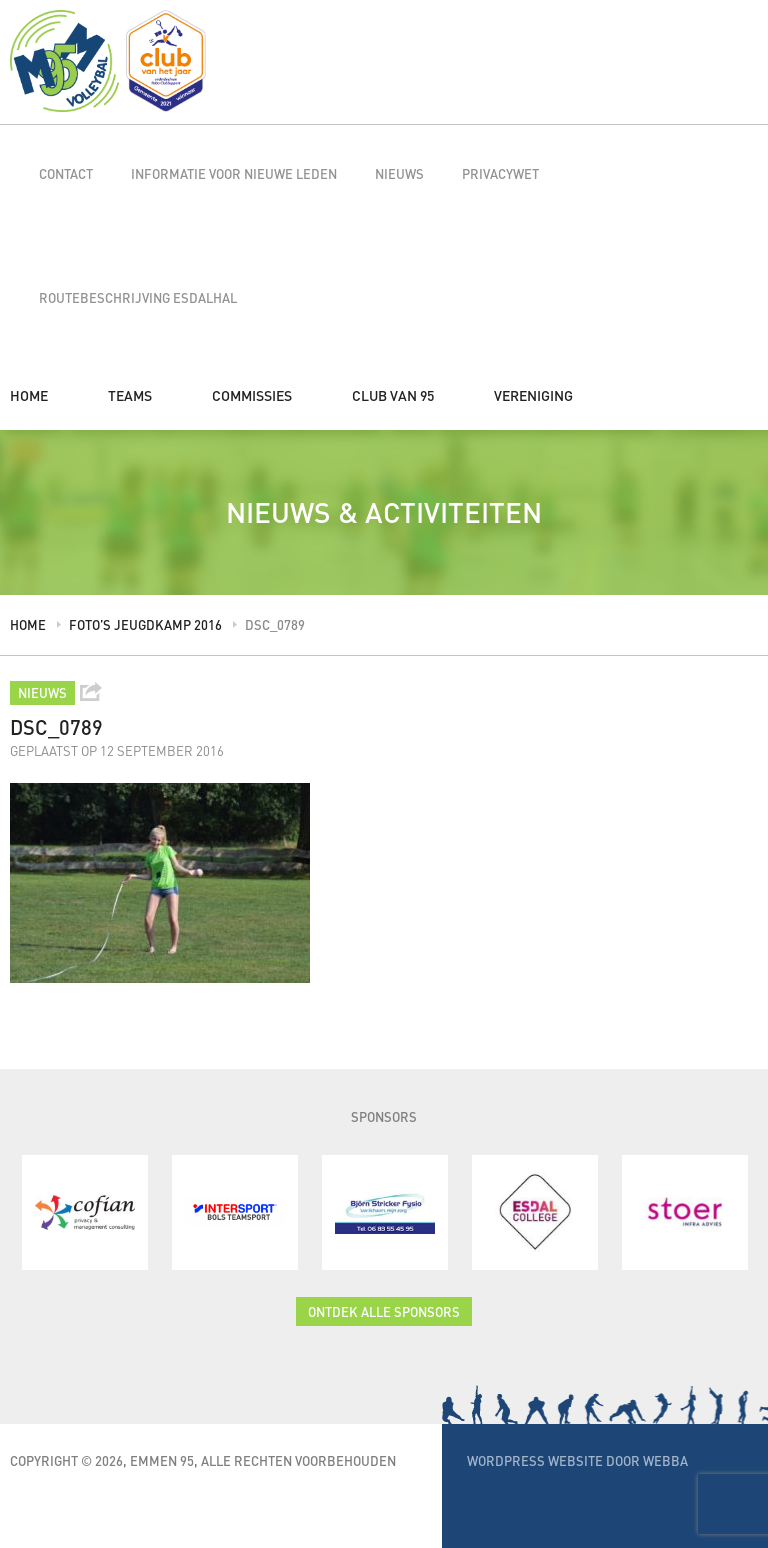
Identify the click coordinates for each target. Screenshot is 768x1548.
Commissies (252, 395)
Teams (130, 395)
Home (29, 395)
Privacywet (500, 173)
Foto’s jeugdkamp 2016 (145, 624)
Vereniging (533, 395)
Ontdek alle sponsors (384, 1311)
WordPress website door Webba (577, 1460)
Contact (66, 173)
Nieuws (399, 173)
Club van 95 (393, 395)
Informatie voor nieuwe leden (234, 173)
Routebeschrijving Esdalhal (138, 297)
